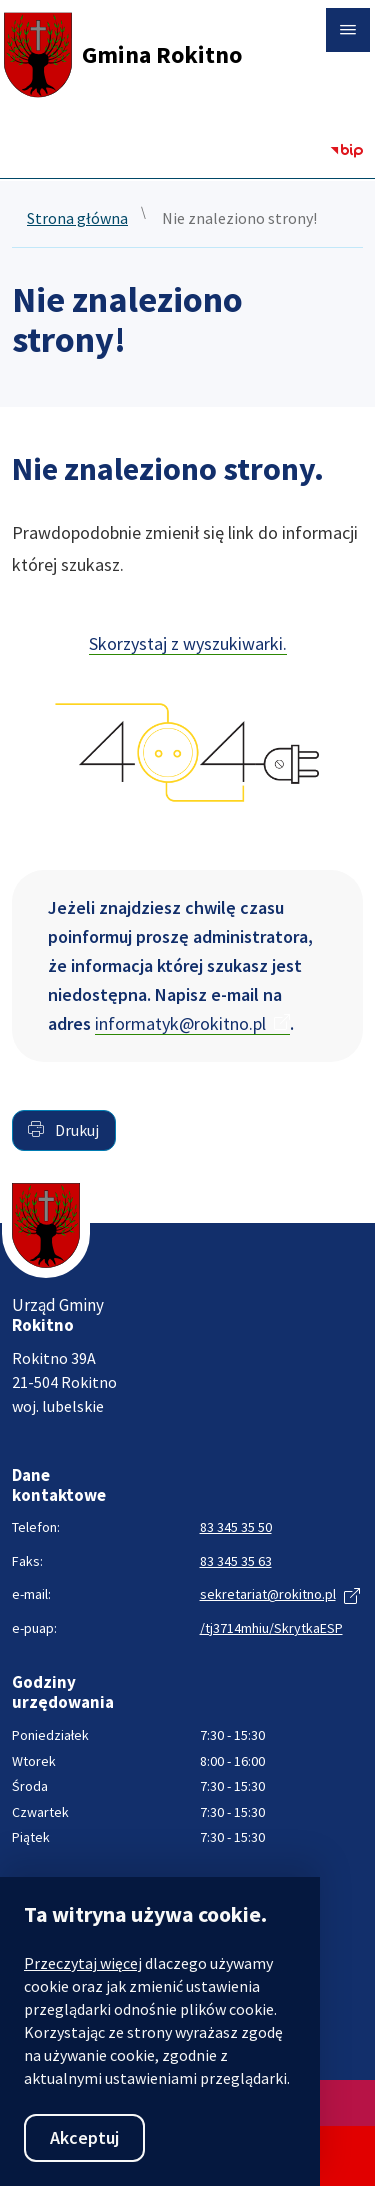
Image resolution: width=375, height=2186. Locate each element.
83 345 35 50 (236, 1527)
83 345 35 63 (236, 1561)
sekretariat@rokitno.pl (268, 1594)
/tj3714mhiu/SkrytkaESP (271, 1628)
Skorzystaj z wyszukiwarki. (188, 643)
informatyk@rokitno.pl (180, 1023)
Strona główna (77, 219)
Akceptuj (84, 2137)
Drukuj (63, 1130)
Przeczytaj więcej (83, 1963)
